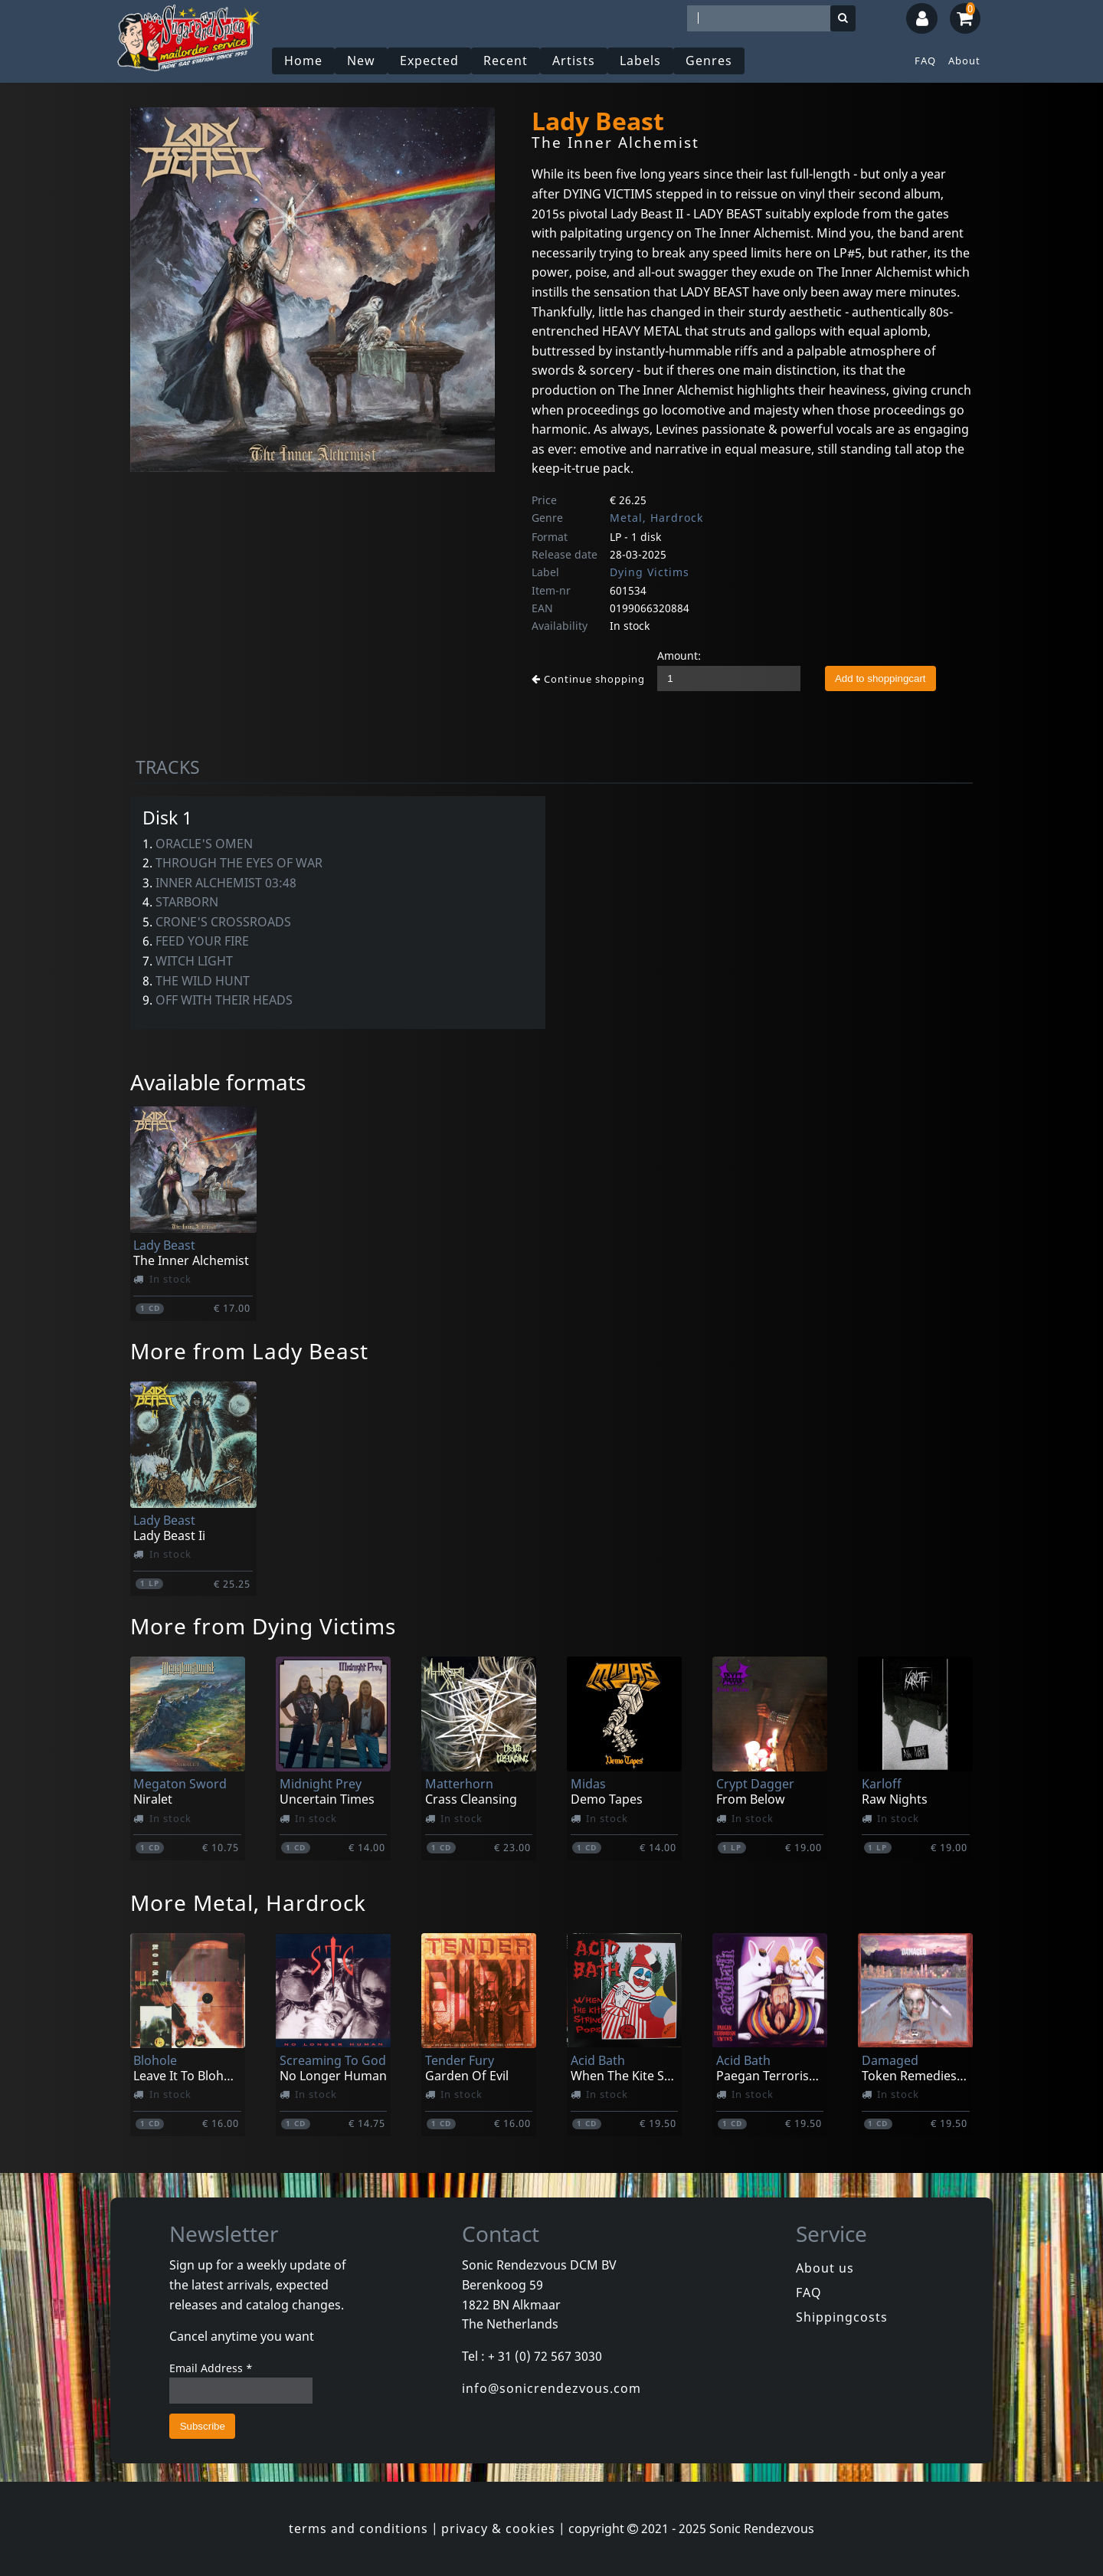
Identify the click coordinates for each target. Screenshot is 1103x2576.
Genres (709, 60)
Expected (429, 60)
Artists (573, 60)
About (964, 60)
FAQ (925, 60)
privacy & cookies (498, 2528)
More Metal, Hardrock (248, 1902)
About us (825, 2268)
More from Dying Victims (263, 1625)
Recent (505, 60)
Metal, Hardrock (656, 517)
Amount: (679, 655)
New (361, 60)
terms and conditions (358, 2528)
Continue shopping (588, 679)
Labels (640, 60)
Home (303, 60)
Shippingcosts (842, 2317)
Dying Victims (649, 572)
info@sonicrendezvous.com (551, 2388)
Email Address (211, 2368)
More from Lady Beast (249, 1350)
